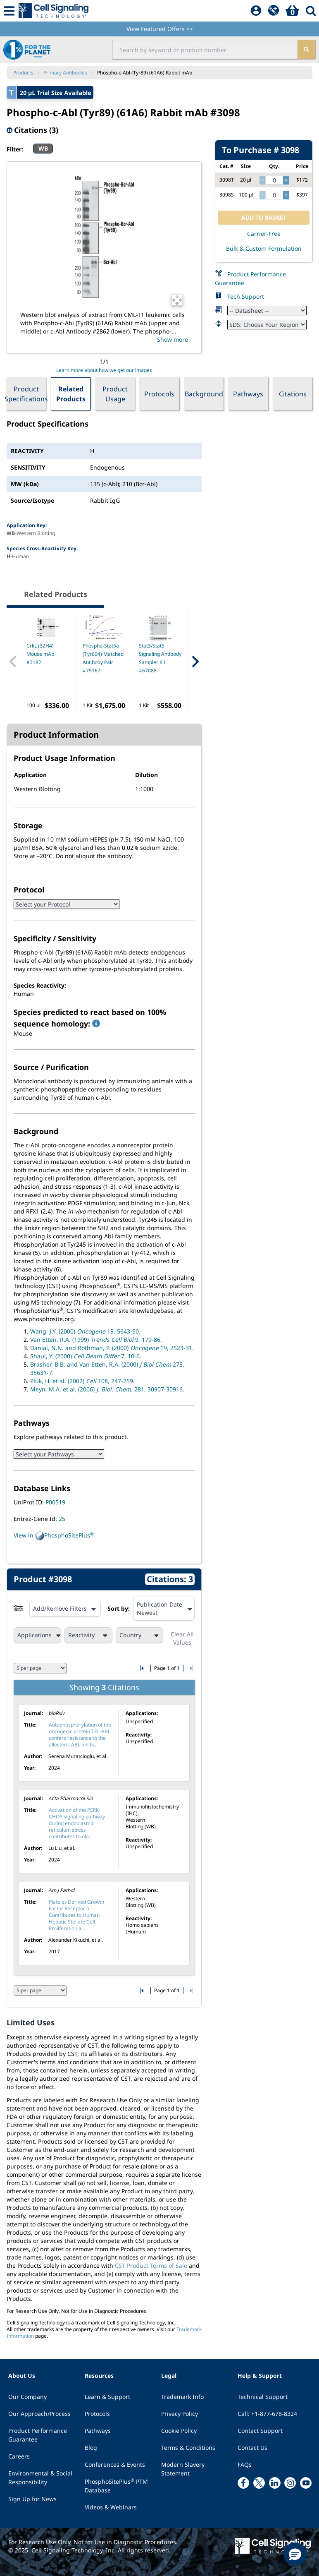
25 (62, 1519)
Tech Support (245, 296)
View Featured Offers (159, 29)
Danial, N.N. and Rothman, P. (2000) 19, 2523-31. (112, 1348)
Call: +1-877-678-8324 (267, 2414)
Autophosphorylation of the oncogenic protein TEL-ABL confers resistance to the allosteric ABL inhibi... (80, 1734)
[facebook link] (243, 2483)
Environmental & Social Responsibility (40, 2477)
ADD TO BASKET (263, 217)
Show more (172, 339)
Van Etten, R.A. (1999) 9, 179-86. (96, 1339)
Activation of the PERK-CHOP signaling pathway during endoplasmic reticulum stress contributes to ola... (77, 1823)
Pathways (248, 393)
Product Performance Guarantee (37, 2435)
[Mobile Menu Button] (9, 10)
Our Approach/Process (39, 2414)
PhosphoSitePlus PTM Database (116, 2485)
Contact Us (252, 2447)
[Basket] (292, 10)
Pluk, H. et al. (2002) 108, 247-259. (82, 1381)
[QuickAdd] (273, 10)
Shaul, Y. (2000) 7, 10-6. (85, 1356)
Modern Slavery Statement (183, 2469)
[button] (295, 2554)
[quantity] (274, 180)
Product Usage (115, 393)
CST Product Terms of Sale (151, 2265)
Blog (91, 2447)
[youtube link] (306, 2483)
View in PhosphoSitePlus (54, 1535)
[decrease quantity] (262, 180)
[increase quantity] (286, 180)
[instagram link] (290, 2483)
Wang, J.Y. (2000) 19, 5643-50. (85, 1331)
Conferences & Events (115, 2464)
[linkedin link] (275, 2483)
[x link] (259, 2483)
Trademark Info (182, 2397)
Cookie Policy (179, 2430)
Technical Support (263, 2397)
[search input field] (205, 49)
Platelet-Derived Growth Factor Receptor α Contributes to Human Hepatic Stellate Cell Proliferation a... (76, 1915)
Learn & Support (107, 2397)
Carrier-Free (264, 233)
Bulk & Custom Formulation (264, 248)
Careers (19, 2456)
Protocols (159, 393)
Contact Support (260, 2430)
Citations (293, 393)
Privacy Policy (179, 2414)
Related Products (71, 393)
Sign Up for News (32, 2499)
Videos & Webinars (111, 2507)
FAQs (245, 2464)
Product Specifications (26, 393)
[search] (306, 49)
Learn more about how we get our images (104, 370)
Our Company (27, 2397)
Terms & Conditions (188, 2447)
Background (204, 393)
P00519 (55, 1502)
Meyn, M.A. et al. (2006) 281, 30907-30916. (107, 1389)
